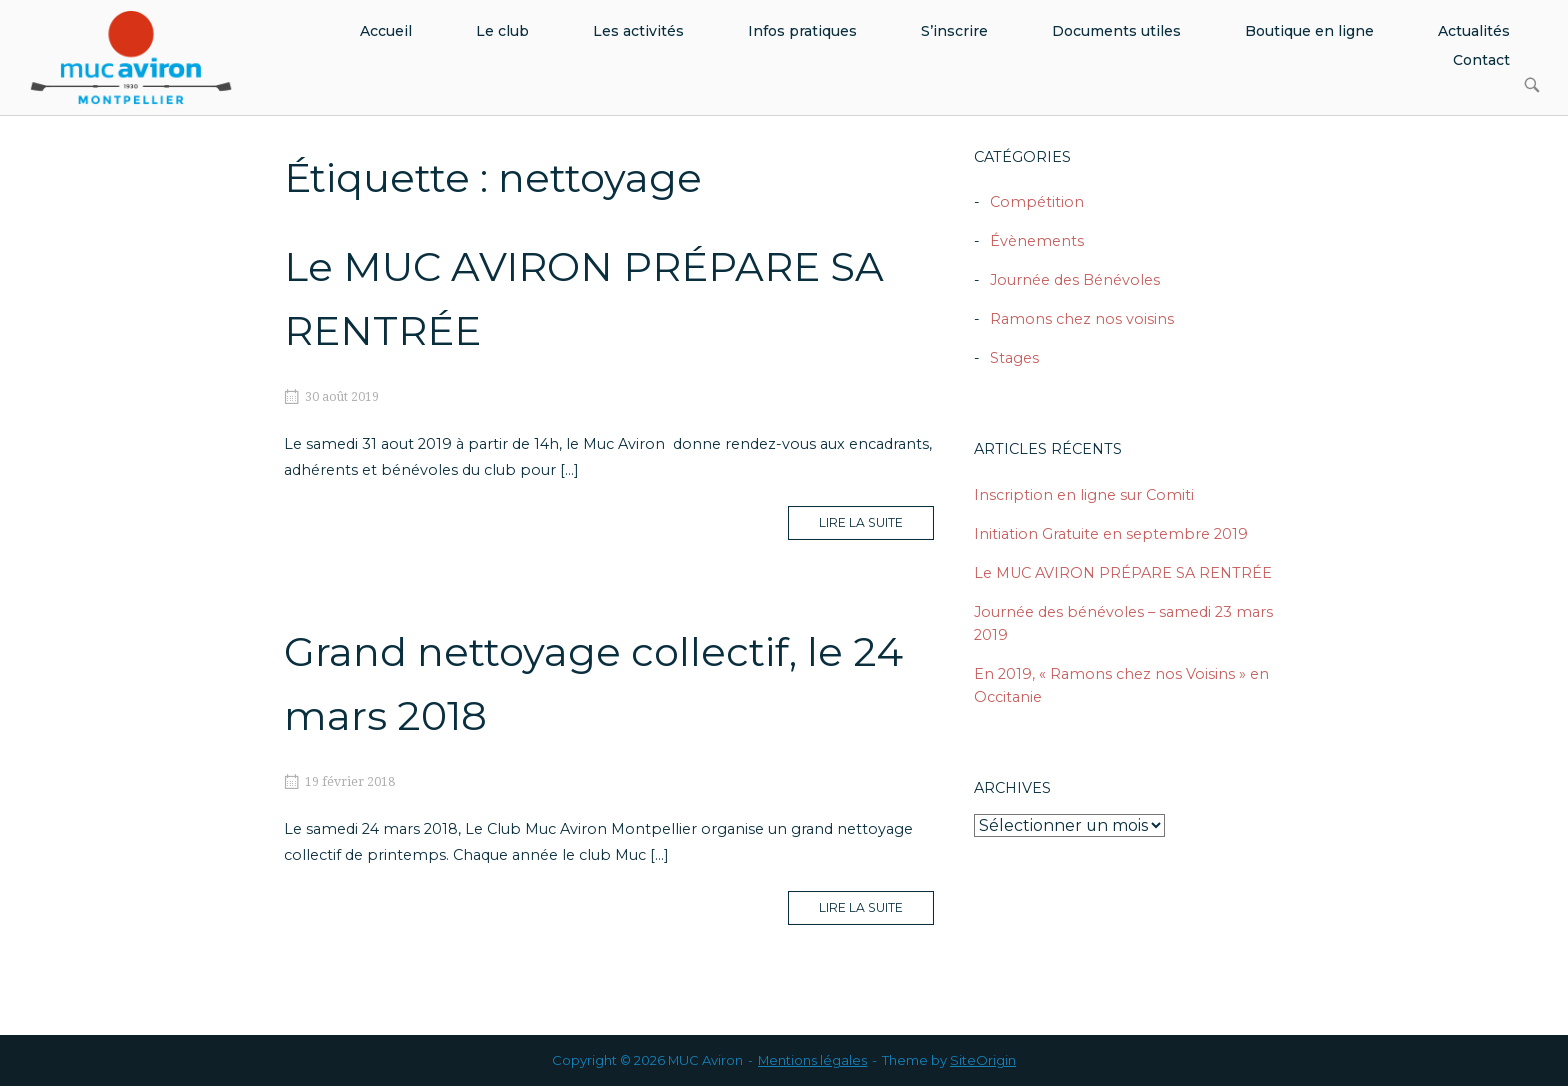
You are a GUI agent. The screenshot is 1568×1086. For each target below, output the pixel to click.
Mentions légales (812, 1060)
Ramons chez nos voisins (1082, 319)
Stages (1014, 358)
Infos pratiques (802, 31)
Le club (502, 31)
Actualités (1474, 31)
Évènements (1037, 241)
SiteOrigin (983, 1060)
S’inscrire (954, 31)
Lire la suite (876, 527)
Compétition (1037, 202)
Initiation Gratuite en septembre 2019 (1111, 534)
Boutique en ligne (1309, 31)
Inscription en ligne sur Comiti (1084, 495)
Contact (1481, 60)
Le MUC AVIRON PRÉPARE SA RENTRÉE (1123, 573)
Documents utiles (1116, 31)
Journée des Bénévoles (1075, 280)
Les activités (638, 31)
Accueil (386, 31)
